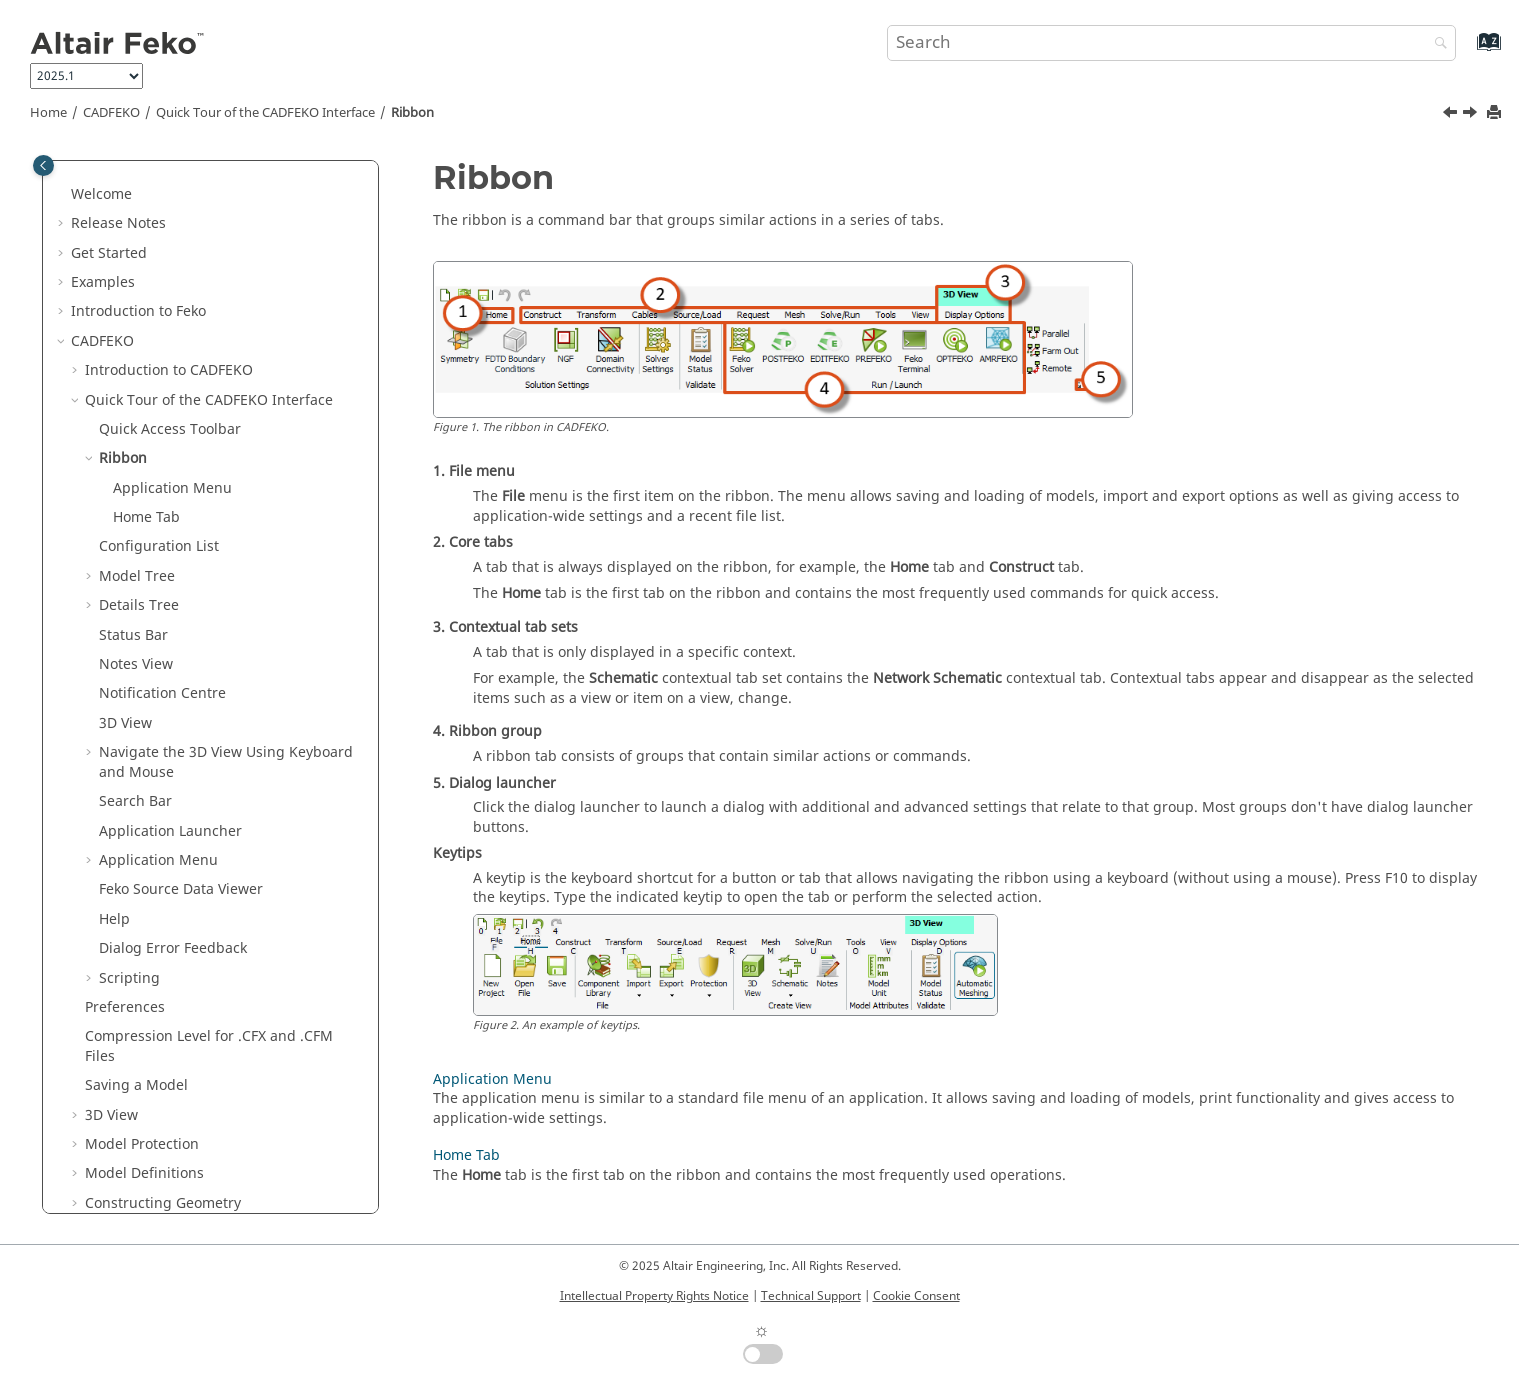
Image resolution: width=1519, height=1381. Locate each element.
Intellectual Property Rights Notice (654, 1296)
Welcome (101, 194)
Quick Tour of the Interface (265, 113)
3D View (125, 723)
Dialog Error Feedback (173, 948)
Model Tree (137, 576)
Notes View (136, 664)
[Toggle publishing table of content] (43, 165)
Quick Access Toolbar (170, 429)
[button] (63, 195)
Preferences (125, 1007)
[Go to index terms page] (1467, 51)
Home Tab (146, 517)
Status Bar (133, 635)
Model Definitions (144, 1173)
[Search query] (1172, 43)
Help (114, 919)
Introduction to (138, 311)
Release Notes (118, 223)
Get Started (109, 253)
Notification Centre (162, 693)
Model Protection (142, 1144)
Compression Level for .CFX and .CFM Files (209, 1046)
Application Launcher (170, 831)
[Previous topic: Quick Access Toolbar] (1452, 115)
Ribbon (412, 113)
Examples (103, 282)
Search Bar (135, 801)
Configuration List (159, 546)
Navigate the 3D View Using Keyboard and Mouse (226, 762)
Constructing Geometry (163, 1203)
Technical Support (811, 1296)
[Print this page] (1496, 113)
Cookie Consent (916, 1296)
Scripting (129, 978)
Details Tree (139, 605)
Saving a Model (136, 1085)
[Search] (1436, 44)
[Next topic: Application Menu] (1472, 115)
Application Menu (172, 488)
